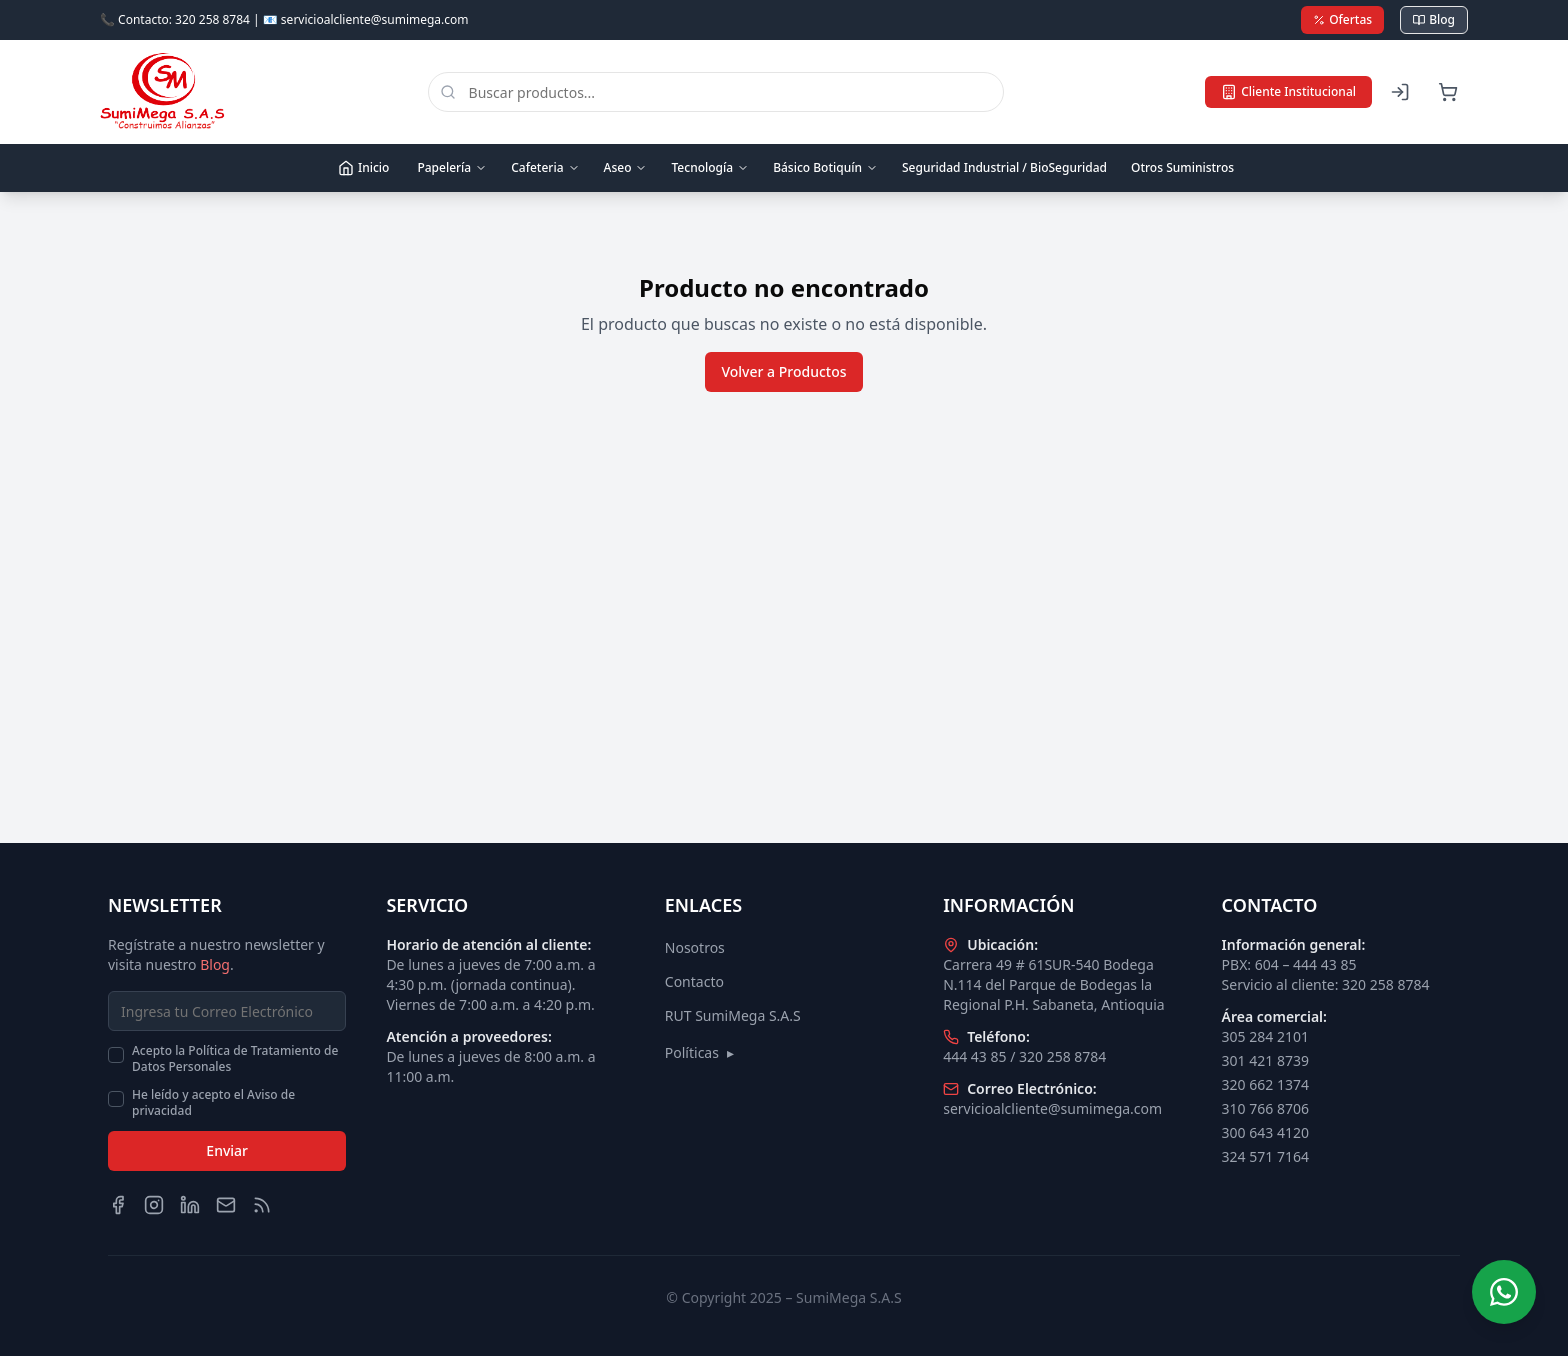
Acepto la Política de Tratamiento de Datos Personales (235, 1059)
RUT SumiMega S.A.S (733, 1015)
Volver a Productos (783, 371)
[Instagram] (154, 1205)
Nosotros (695, 947)
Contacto (694, 981)
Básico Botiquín (825, 167)
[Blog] (262, 1205)
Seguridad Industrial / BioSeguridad (1004, 167)
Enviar (227, 1150)
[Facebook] (118, 1205)
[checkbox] (116, 1055)
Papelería (452, 167)
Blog (1434, 19)
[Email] (226, 1205)
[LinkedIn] (190, 1205)
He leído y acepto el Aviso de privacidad (213, 1103)
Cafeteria (545, 167)
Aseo (626, 167)
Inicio (363, 167)
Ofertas (1342, 19)
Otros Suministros (1182, 167)
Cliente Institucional (1288, 91)
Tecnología (710, 167)
